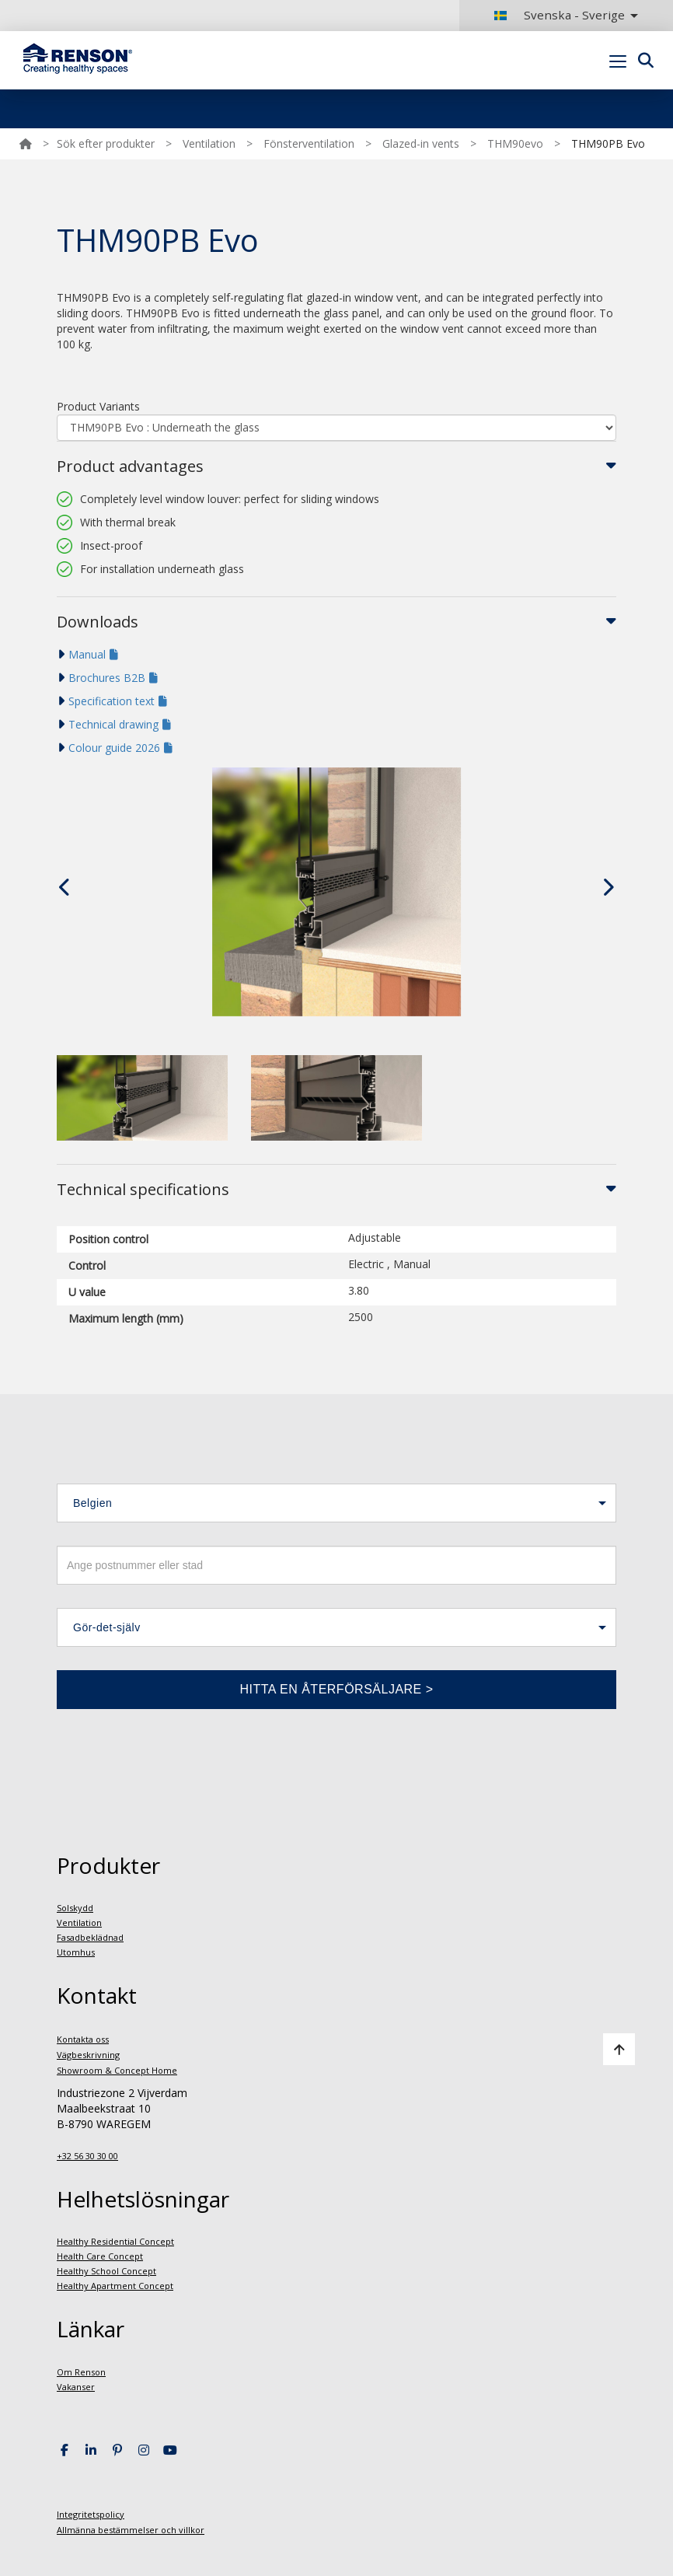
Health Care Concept (100, 2256)
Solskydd (75, 1908)
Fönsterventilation (308, 143)
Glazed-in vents (420, 143)
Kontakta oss (83, 2039)
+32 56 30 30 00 (87, 2156)
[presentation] (65, 887)
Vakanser (76, 2386)
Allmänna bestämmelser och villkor (130, 2530)
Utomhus (76, 1952)
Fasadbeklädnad (90, 1937)
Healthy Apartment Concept (115, 2285)
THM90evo (515, 143)
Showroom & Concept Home (117, 2070)
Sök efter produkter (106, 143)
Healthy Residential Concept (115, 2241)
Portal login (636, 96)
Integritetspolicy (90, 2514)
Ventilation (209, 143)
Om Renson (81, 2372)
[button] (336, 1503)
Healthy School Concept (106, 2271)
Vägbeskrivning (88, 2054)
